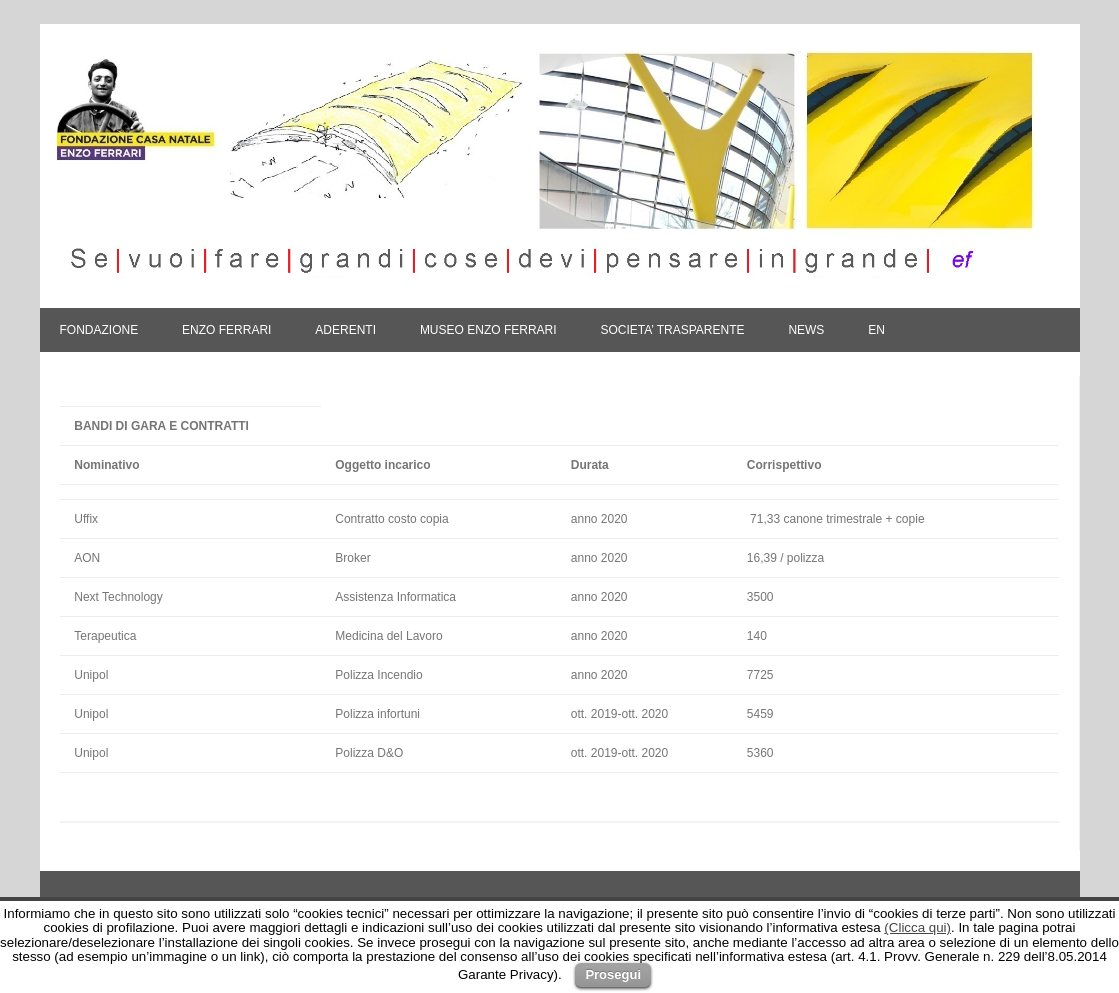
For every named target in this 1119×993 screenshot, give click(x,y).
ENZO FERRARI (226, 330)
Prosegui (613, 974)
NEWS (806, 330)
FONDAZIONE (99, 330)
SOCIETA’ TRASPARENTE (672, 330)
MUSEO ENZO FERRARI (488, 330)
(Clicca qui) (917, 927)
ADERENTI (345, 330)
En (876, 330)
